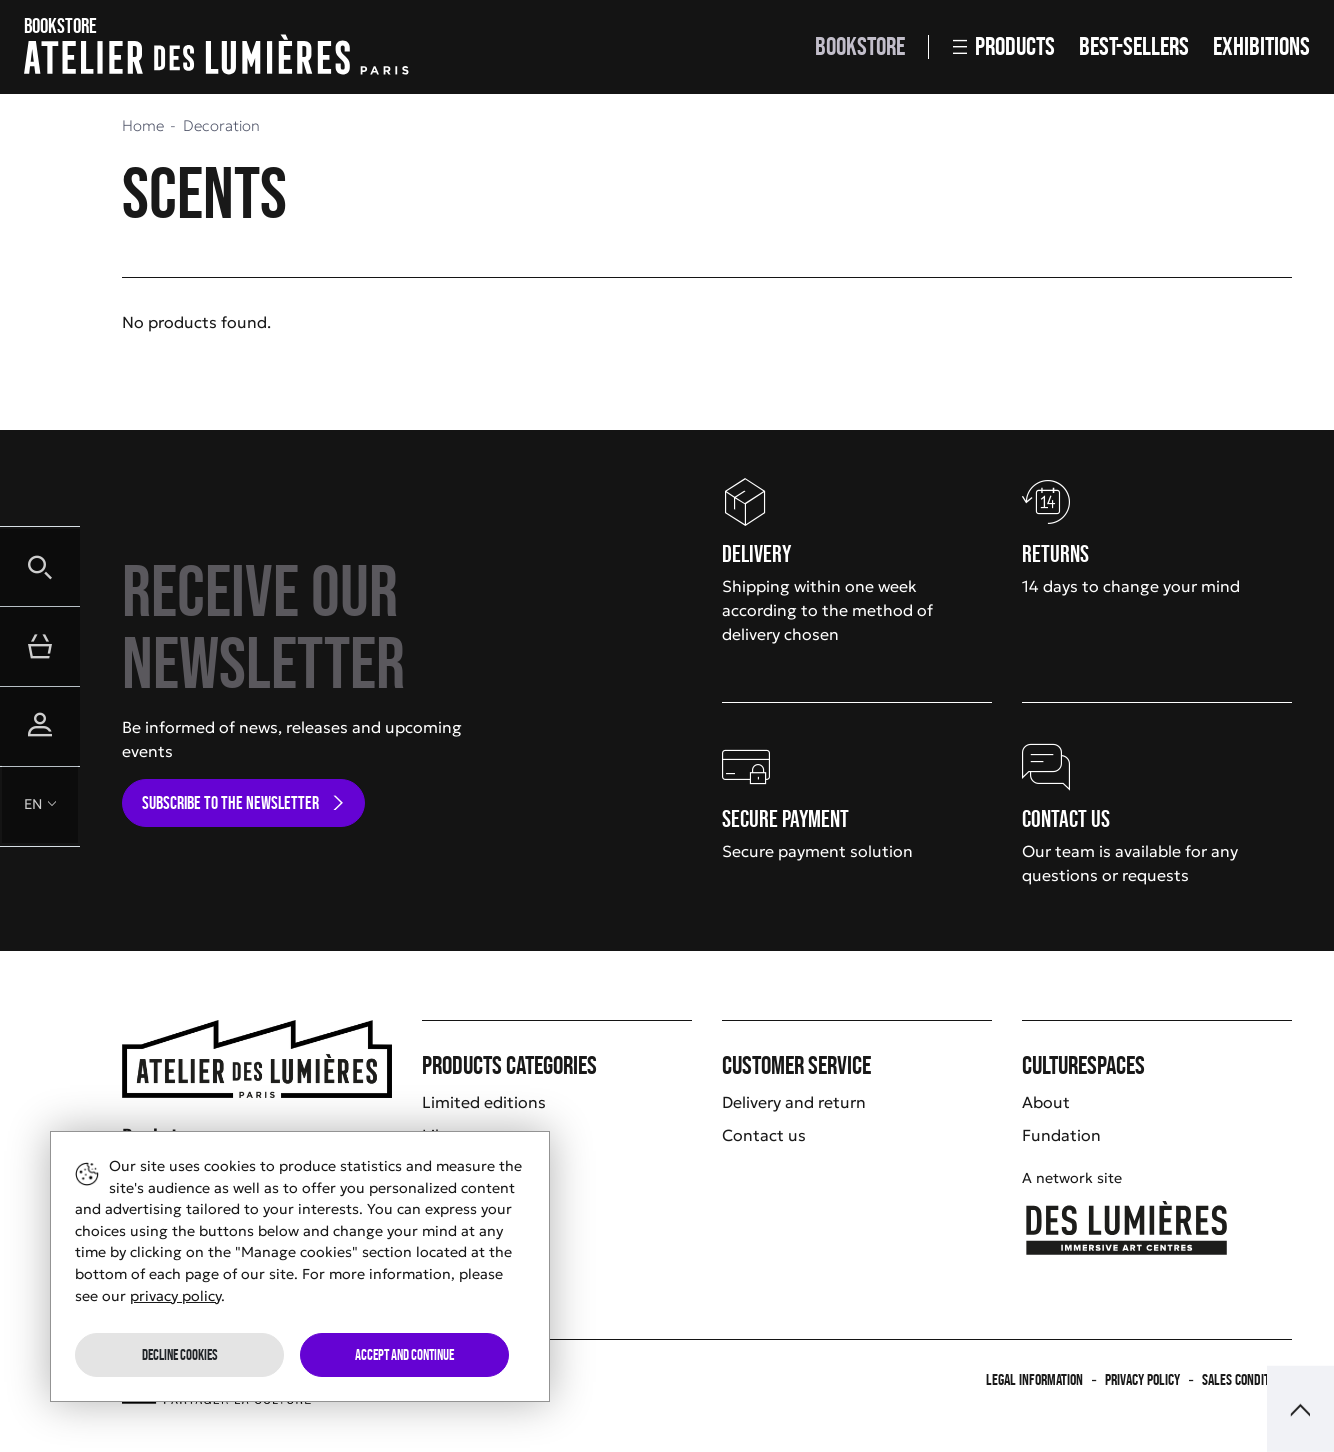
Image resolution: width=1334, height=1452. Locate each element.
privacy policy (175, 1296)
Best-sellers (1134, 46)
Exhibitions (1261, 46)
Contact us (764, 1135)
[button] (40, 566)
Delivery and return (794, 1102)
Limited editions (484, 1102)
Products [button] (1004, 46)
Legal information (1034, 1379)
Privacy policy (1142, 1379)
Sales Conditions (1247, 1379)
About (1046, 1102)
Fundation (1061, 1135)
